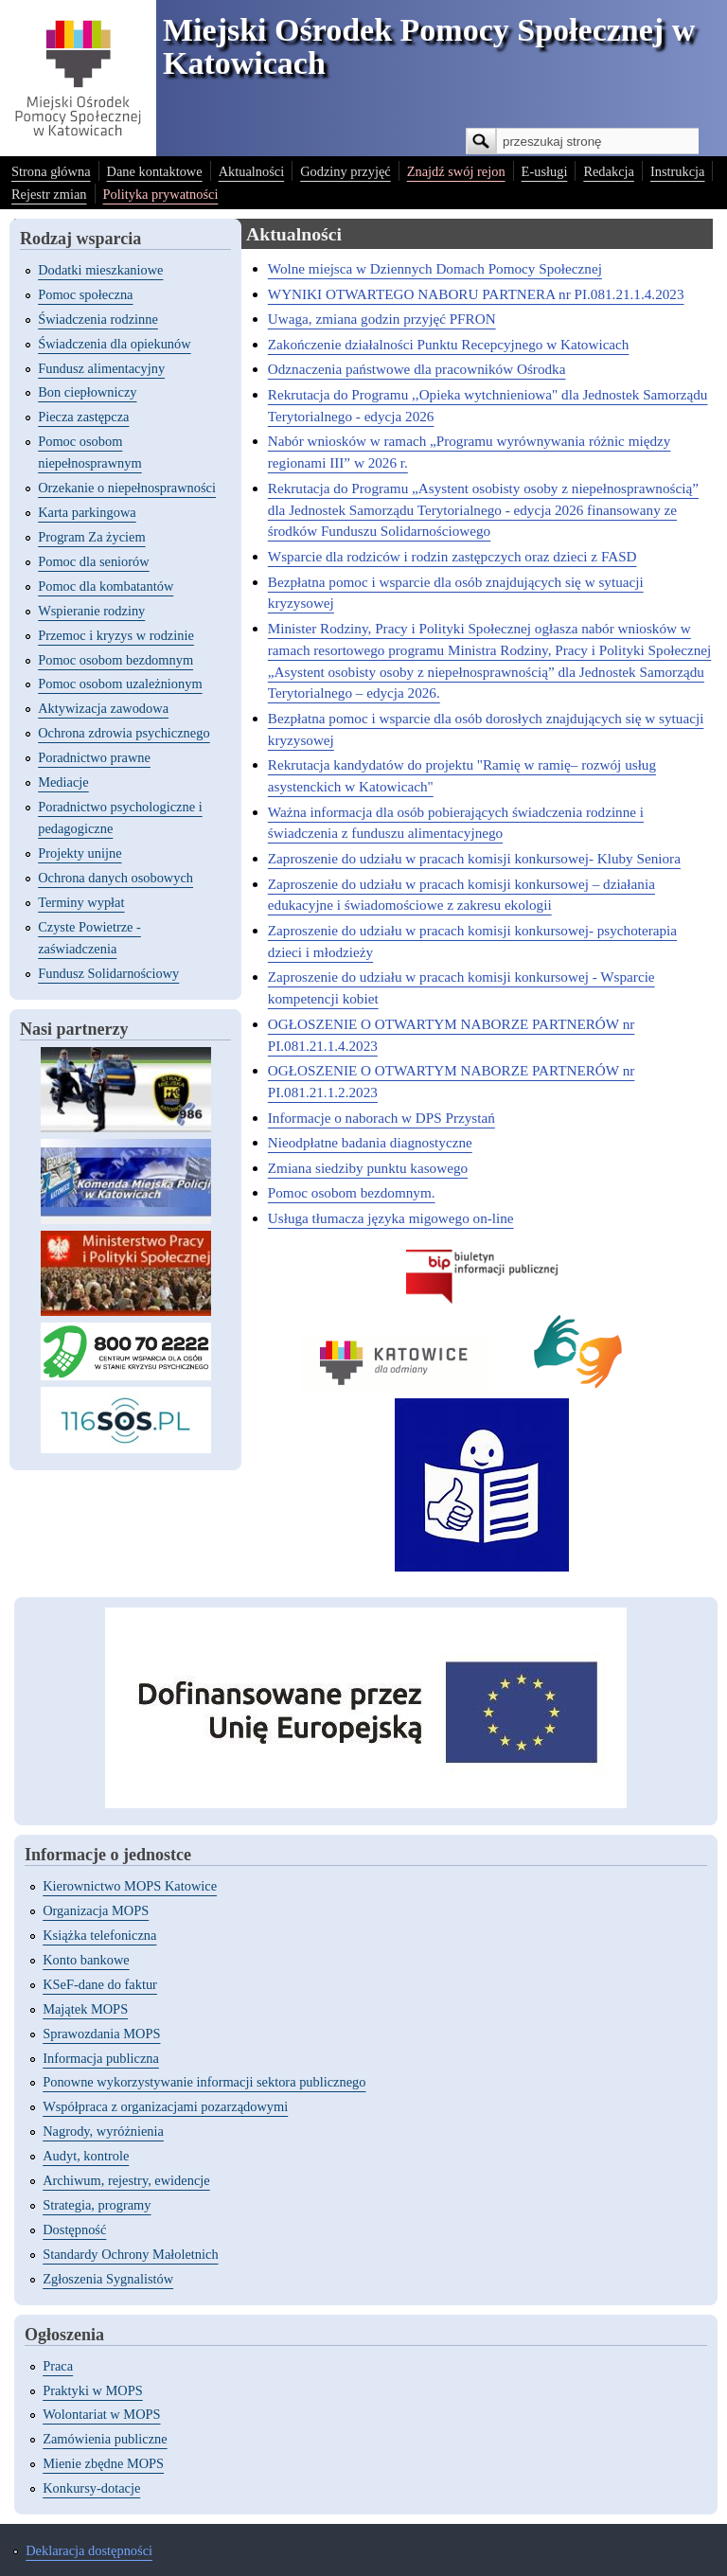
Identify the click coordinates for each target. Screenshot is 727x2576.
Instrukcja (677, 171)
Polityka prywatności (161, 194)
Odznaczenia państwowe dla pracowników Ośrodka (417, 369)
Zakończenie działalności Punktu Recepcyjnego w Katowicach (448, 344)
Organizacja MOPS (96, 1910)
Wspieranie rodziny (91, 610)
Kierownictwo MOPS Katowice (130, 1885)
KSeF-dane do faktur (100, 1984)
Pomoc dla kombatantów (105, 586)
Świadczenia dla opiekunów (114, 343)
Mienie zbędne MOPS (103, 2463)
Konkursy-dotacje (91, 2488)
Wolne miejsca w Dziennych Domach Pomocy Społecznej (435, 268)
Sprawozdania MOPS (101, 2033)
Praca (58, 2365)
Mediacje (63, 782)
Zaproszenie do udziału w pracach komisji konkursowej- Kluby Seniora (474, 858)
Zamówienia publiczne (105, 2438)
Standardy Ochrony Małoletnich (130, 2254)
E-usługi (545, 171)
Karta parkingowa (87, 512)
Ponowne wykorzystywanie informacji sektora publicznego (204, 2081)
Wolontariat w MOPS (101, 2414)
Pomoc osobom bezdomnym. (351, 1192)
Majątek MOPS (85, 2008)
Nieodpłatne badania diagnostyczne (370, 1142)
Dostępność (74, 2229)
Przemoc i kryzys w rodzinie (116, 635)
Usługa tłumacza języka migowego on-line (391, 1218)
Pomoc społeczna (85, 294)
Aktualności (252, 171)
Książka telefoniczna (99, 1935)
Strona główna (51, 171)
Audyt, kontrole (86, 2155)
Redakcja (608, 171)
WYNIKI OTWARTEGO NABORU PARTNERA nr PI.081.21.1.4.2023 (476, 294)
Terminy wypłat (81, 902)
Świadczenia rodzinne (98, 319)
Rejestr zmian (49, 194)
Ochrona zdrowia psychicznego (123, 732)
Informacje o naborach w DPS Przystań (381, 1118)
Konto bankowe (86, 1959)
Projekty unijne (79, 853)
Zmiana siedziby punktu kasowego (368, 1168)
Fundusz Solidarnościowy (108, 973)
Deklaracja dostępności (89, 2550)
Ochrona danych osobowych (115, 877)
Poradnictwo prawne (94, 757)
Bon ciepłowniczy (87, 392)
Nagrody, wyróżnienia (103, 2131)
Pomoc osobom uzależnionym (120, 683)
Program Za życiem (91, 536)
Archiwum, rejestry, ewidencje (126, 2180)
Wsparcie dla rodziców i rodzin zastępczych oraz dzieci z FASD (452, 556)
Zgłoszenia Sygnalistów (108, 2278)
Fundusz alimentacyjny (101, 368)
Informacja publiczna (101, 2058)
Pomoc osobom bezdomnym (115, 659)
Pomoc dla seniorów (94, 561)
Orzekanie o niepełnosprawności (127, 487)
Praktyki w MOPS (93, 2390)
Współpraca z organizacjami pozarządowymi (165, 2106)
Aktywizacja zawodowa (103, 708)
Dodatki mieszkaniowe (100, 269)
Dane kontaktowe (155, 171)
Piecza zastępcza (83, 416)
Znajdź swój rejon (456, 171)
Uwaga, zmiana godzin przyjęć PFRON (382, 319)
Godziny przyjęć (345, 171)
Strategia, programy (97, 2204)
